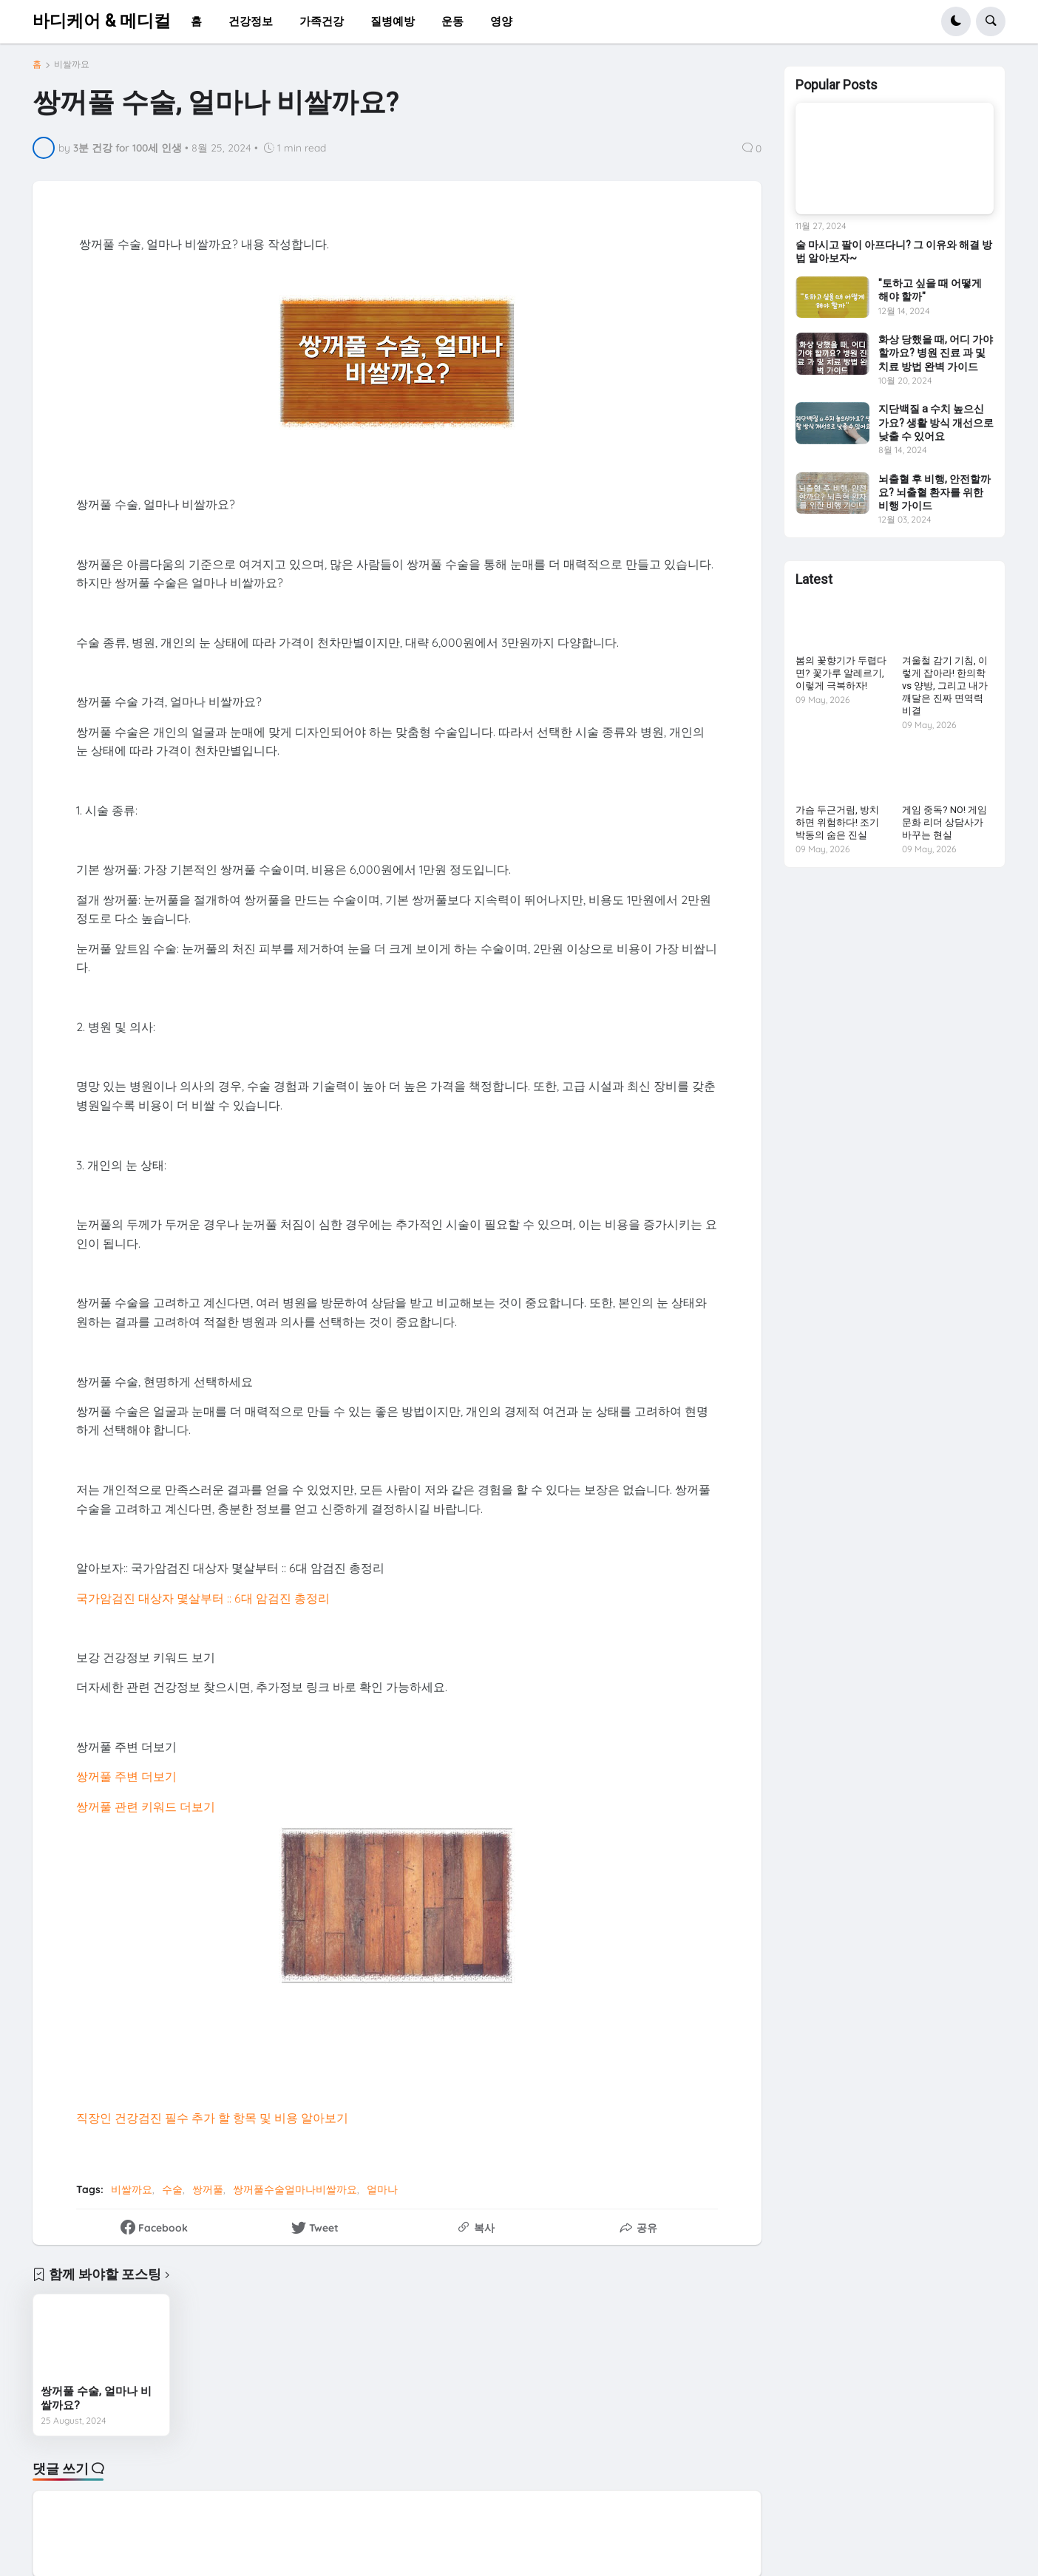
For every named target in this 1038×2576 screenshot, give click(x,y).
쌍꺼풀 (207, 2189)
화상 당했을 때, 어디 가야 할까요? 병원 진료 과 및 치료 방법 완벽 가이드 (935, 352)
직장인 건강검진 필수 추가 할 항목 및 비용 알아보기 (212, 2117)
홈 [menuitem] (196, 21)
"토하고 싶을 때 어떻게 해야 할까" (930, 289)
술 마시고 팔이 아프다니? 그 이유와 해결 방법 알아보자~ (894, 251)
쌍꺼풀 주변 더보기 (126, 1776)
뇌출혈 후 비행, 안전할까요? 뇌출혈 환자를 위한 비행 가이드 (934, 492)
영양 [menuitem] (501, 21)
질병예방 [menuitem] (392, 21)
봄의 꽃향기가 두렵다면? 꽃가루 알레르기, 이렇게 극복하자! (841, 673)
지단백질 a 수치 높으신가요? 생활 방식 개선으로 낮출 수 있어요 (936, 422)
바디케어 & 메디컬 (102, 21)
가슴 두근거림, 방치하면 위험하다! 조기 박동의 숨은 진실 (837, 822)
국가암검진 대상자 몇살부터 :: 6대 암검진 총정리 (203, 1598)
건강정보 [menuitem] (250, 21)
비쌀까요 (71, 64)
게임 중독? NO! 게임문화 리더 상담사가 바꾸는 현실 (944, 822)
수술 (172, 2189)
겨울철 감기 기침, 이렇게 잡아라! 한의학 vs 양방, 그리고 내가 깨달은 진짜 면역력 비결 (945, 685)
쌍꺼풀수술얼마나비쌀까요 (295, 2189)
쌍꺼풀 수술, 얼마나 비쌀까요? (96, 2399)
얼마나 (382, 2189)
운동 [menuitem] (452, 21)
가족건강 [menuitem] (321, 21)
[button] (956, 21)
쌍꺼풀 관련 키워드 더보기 (145, 1806)
